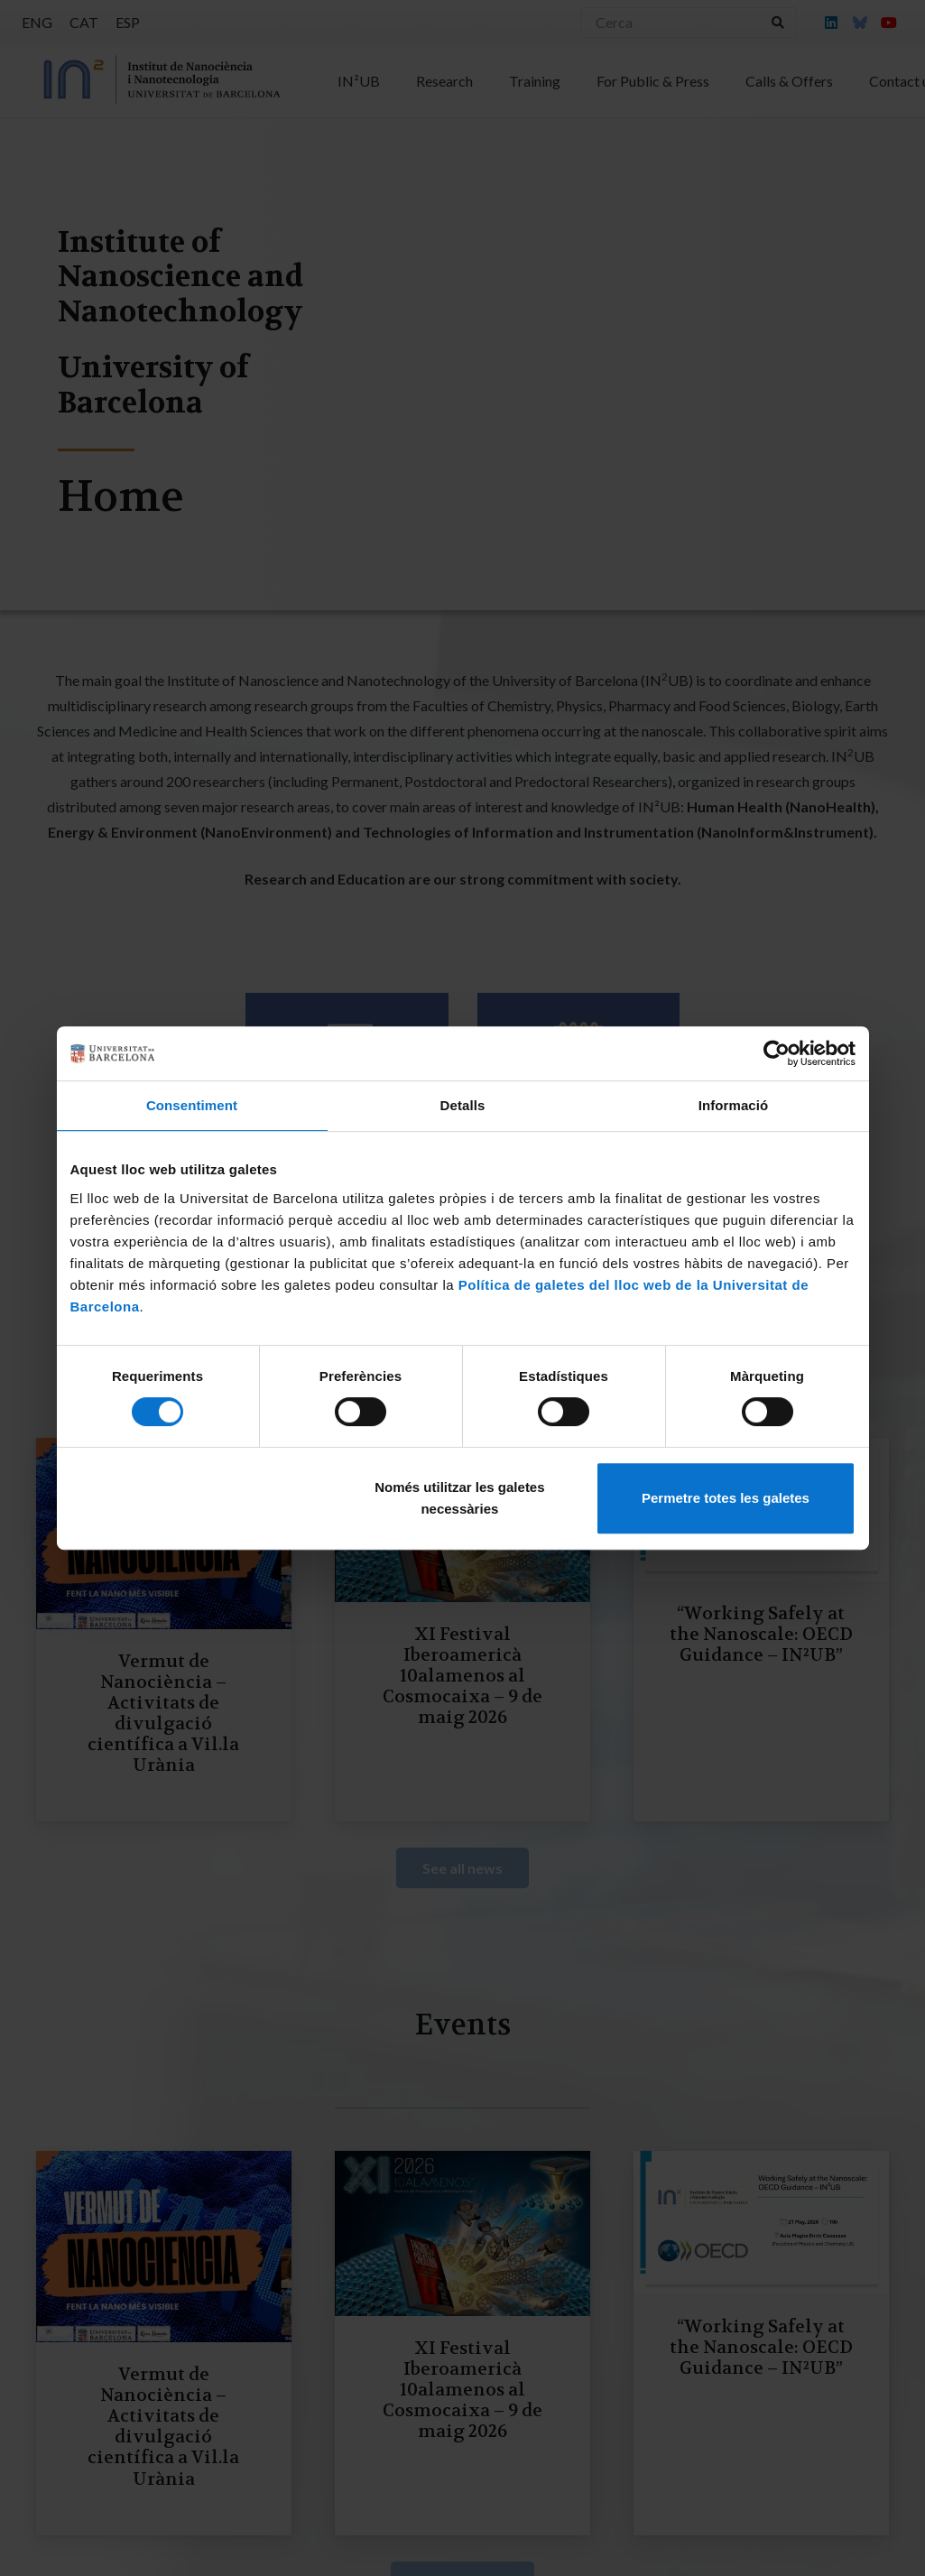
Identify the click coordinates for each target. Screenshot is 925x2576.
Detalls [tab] (463, 1105)
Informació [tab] (733, 1105)
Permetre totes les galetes (725, 1498)
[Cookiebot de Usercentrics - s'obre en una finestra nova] (777, 1053)
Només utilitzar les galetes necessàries (459, 1497)
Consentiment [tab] (191, 1105)
